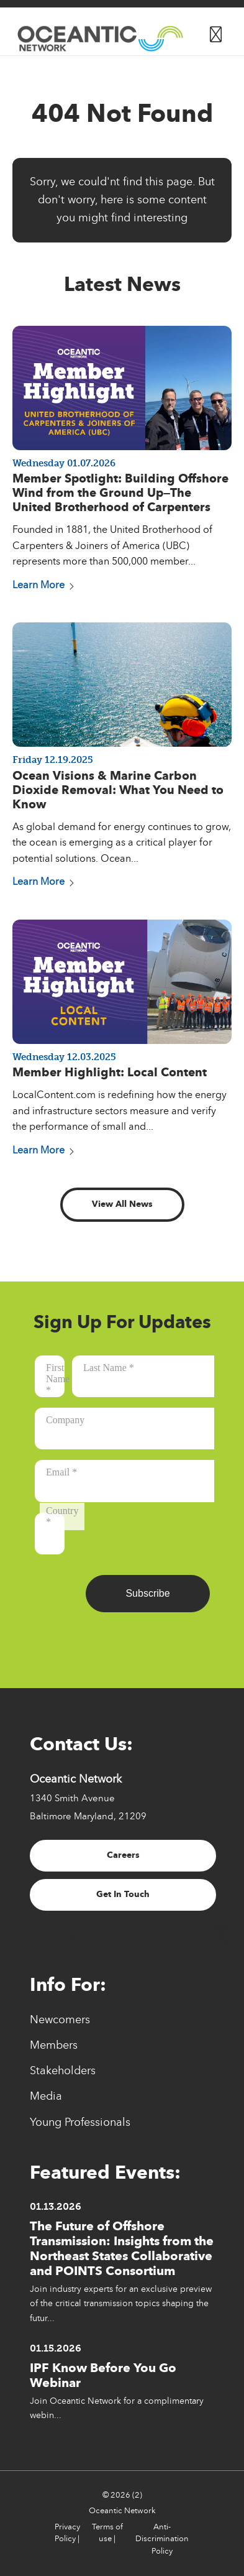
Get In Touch (123, 1894)
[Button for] (215, 31)
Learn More (43, 585)
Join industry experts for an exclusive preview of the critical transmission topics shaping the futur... (121, 2303)
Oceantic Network (122, 2511)
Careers (123, 1855)
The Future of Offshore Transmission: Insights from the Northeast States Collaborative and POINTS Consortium (122, 2248)
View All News (122, 1204)
